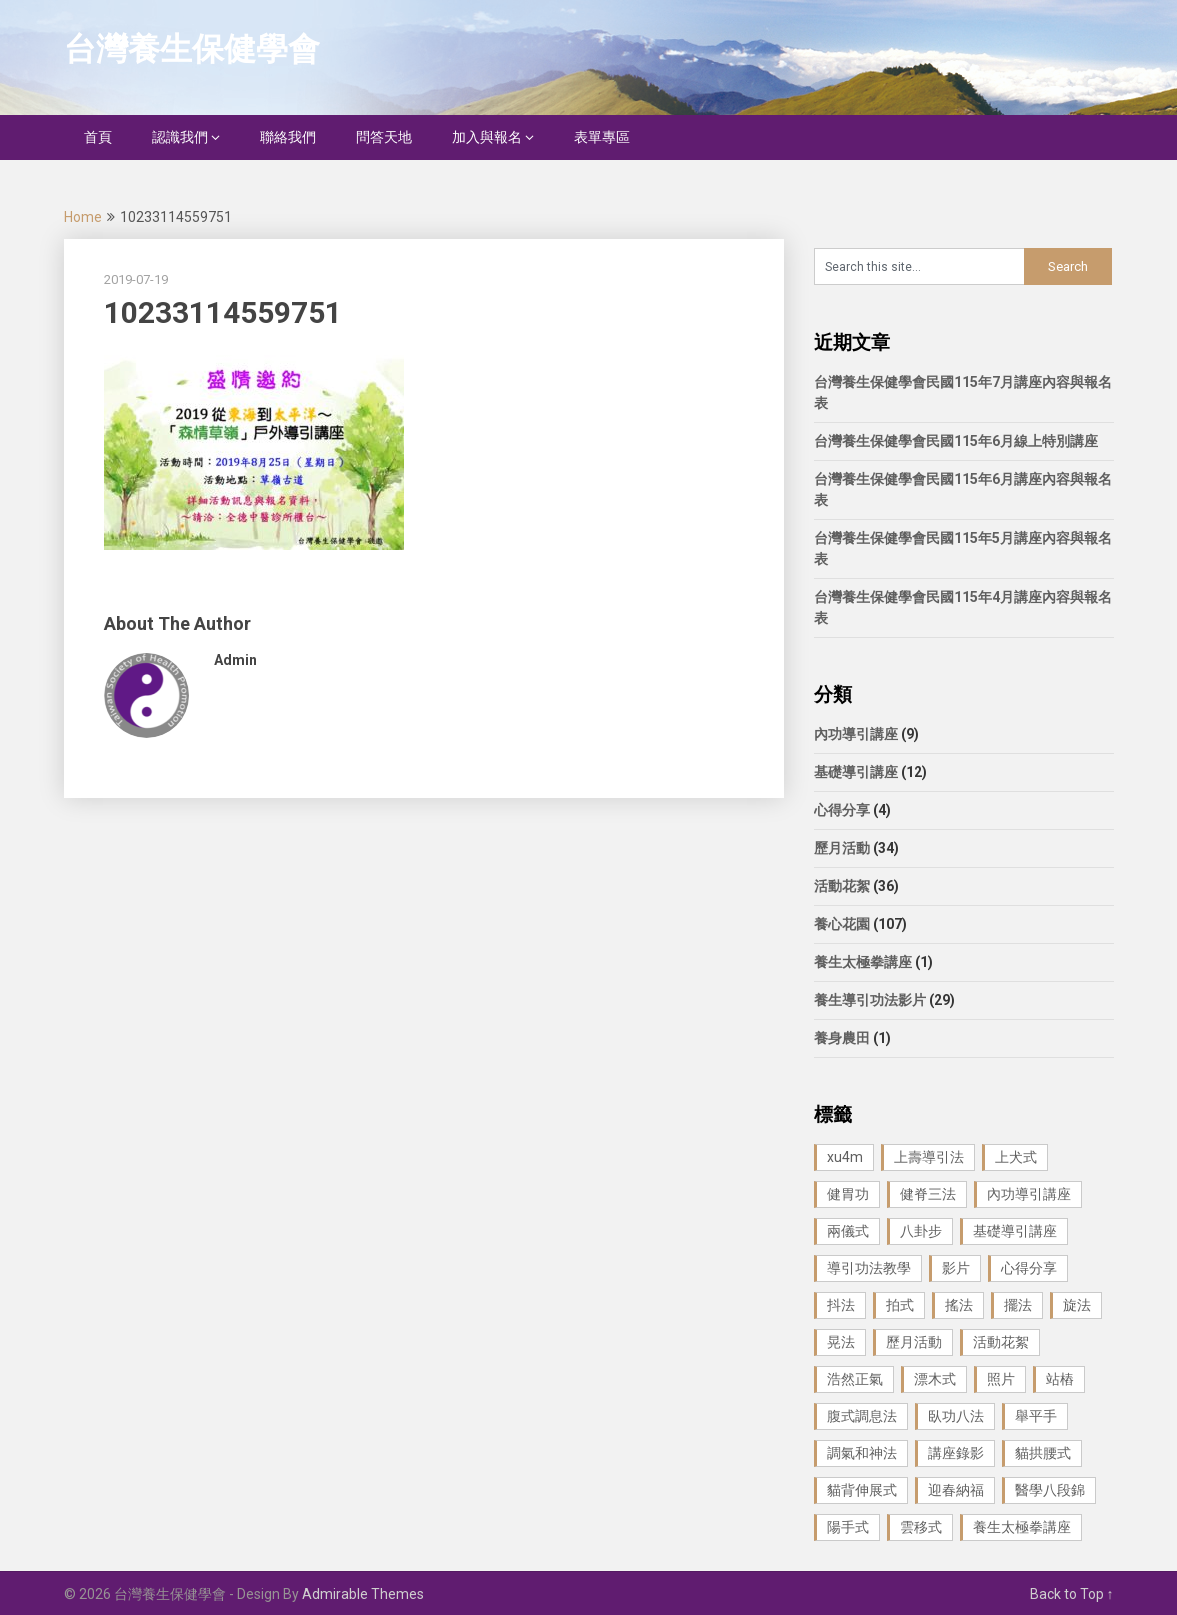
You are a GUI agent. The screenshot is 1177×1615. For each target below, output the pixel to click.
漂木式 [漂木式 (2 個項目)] (935, 1379)
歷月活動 (842, 848)
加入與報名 (487, 137)
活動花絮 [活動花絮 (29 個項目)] (1001, 1342)
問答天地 (384, 137)
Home (83, 217)
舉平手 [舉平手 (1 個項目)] (1036, 1416)
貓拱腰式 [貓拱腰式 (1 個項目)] (1043, 1453)
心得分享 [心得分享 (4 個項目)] (1029, 1268)
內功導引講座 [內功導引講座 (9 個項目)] (1029, 1194)
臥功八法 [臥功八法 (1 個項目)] (956, 1416)
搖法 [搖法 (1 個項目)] (959, 1305)
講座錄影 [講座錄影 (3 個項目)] (956, 1453)
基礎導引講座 (856, 772)
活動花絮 (842, 886)
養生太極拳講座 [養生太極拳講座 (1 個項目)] (1022, 1527)
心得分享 (842, 810)
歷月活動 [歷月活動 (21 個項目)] (914, 1342)
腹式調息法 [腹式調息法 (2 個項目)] (862, 1416)
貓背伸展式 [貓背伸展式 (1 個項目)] (862, 1490)
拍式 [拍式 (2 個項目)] (900, 1305)
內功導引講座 (856, 734)
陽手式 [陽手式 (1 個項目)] (848, 1527)
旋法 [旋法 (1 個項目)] (1077, 1305)
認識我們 (180, 137)
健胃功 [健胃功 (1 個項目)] (848, 1194)
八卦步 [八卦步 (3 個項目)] (921, 1231)
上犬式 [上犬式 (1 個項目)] (1016, 1157)
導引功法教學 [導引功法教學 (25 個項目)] (869, 1268)
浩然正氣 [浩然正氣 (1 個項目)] (855, 1379)
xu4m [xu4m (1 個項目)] (845, 1157)
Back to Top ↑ (1072, 1594)
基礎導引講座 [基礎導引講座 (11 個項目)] (1015, 1231)
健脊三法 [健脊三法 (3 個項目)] (928, 1194)
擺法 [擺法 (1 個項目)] (1018, 1305)
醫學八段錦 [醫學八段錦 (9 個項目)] (1050, 1490)
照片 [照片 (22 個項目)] (1001, 1379)
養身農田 (842, 1038)
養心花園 (842, 924)
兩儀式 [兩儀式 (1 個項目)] (848, 1231)
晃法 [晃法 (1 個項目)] (841, 1342)
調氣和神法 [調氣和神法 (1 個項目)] (862, 1453)
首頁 (98, 137)
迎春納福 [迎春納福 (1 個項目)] (956, 1490)
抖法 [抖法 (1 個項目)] (841, 1305)
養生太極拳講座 (863, 962)
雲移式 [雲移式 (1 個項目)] (921, 1527)
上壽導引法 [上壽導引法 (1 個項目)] (929, 1157)
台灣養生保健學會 (192, 49)
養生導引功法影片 (870, 1000)
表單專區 (602, 137)
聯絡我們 (288, 137)
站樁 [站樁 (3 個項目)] (1060, 1379)
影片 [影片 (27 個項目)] (956, 1268)
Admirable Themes (363, 1594)
